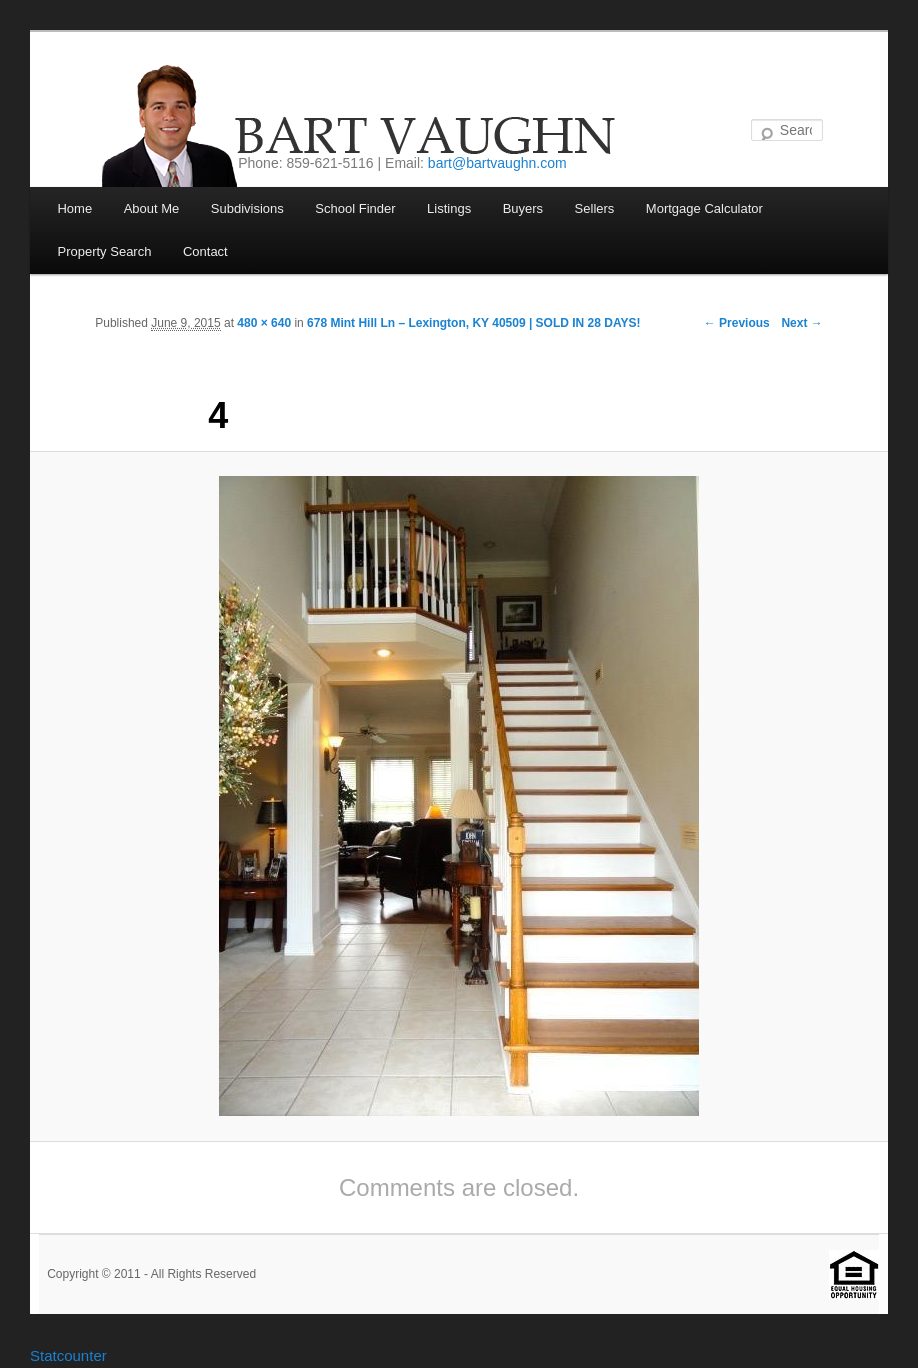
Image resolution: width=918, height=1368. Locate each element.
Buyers (523, 208)
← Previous (737, 323)
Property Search (104, 251)
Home (74, 208)
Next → (801, 323)
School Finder (355, 208)
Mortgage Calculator (704, 208)
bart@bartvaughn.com (497, 163)
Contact (205, 251)
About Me (152, 208)
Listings (449, 208)
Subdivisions (247, 208)
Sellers (595, 208)
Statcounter (68, 1355)
